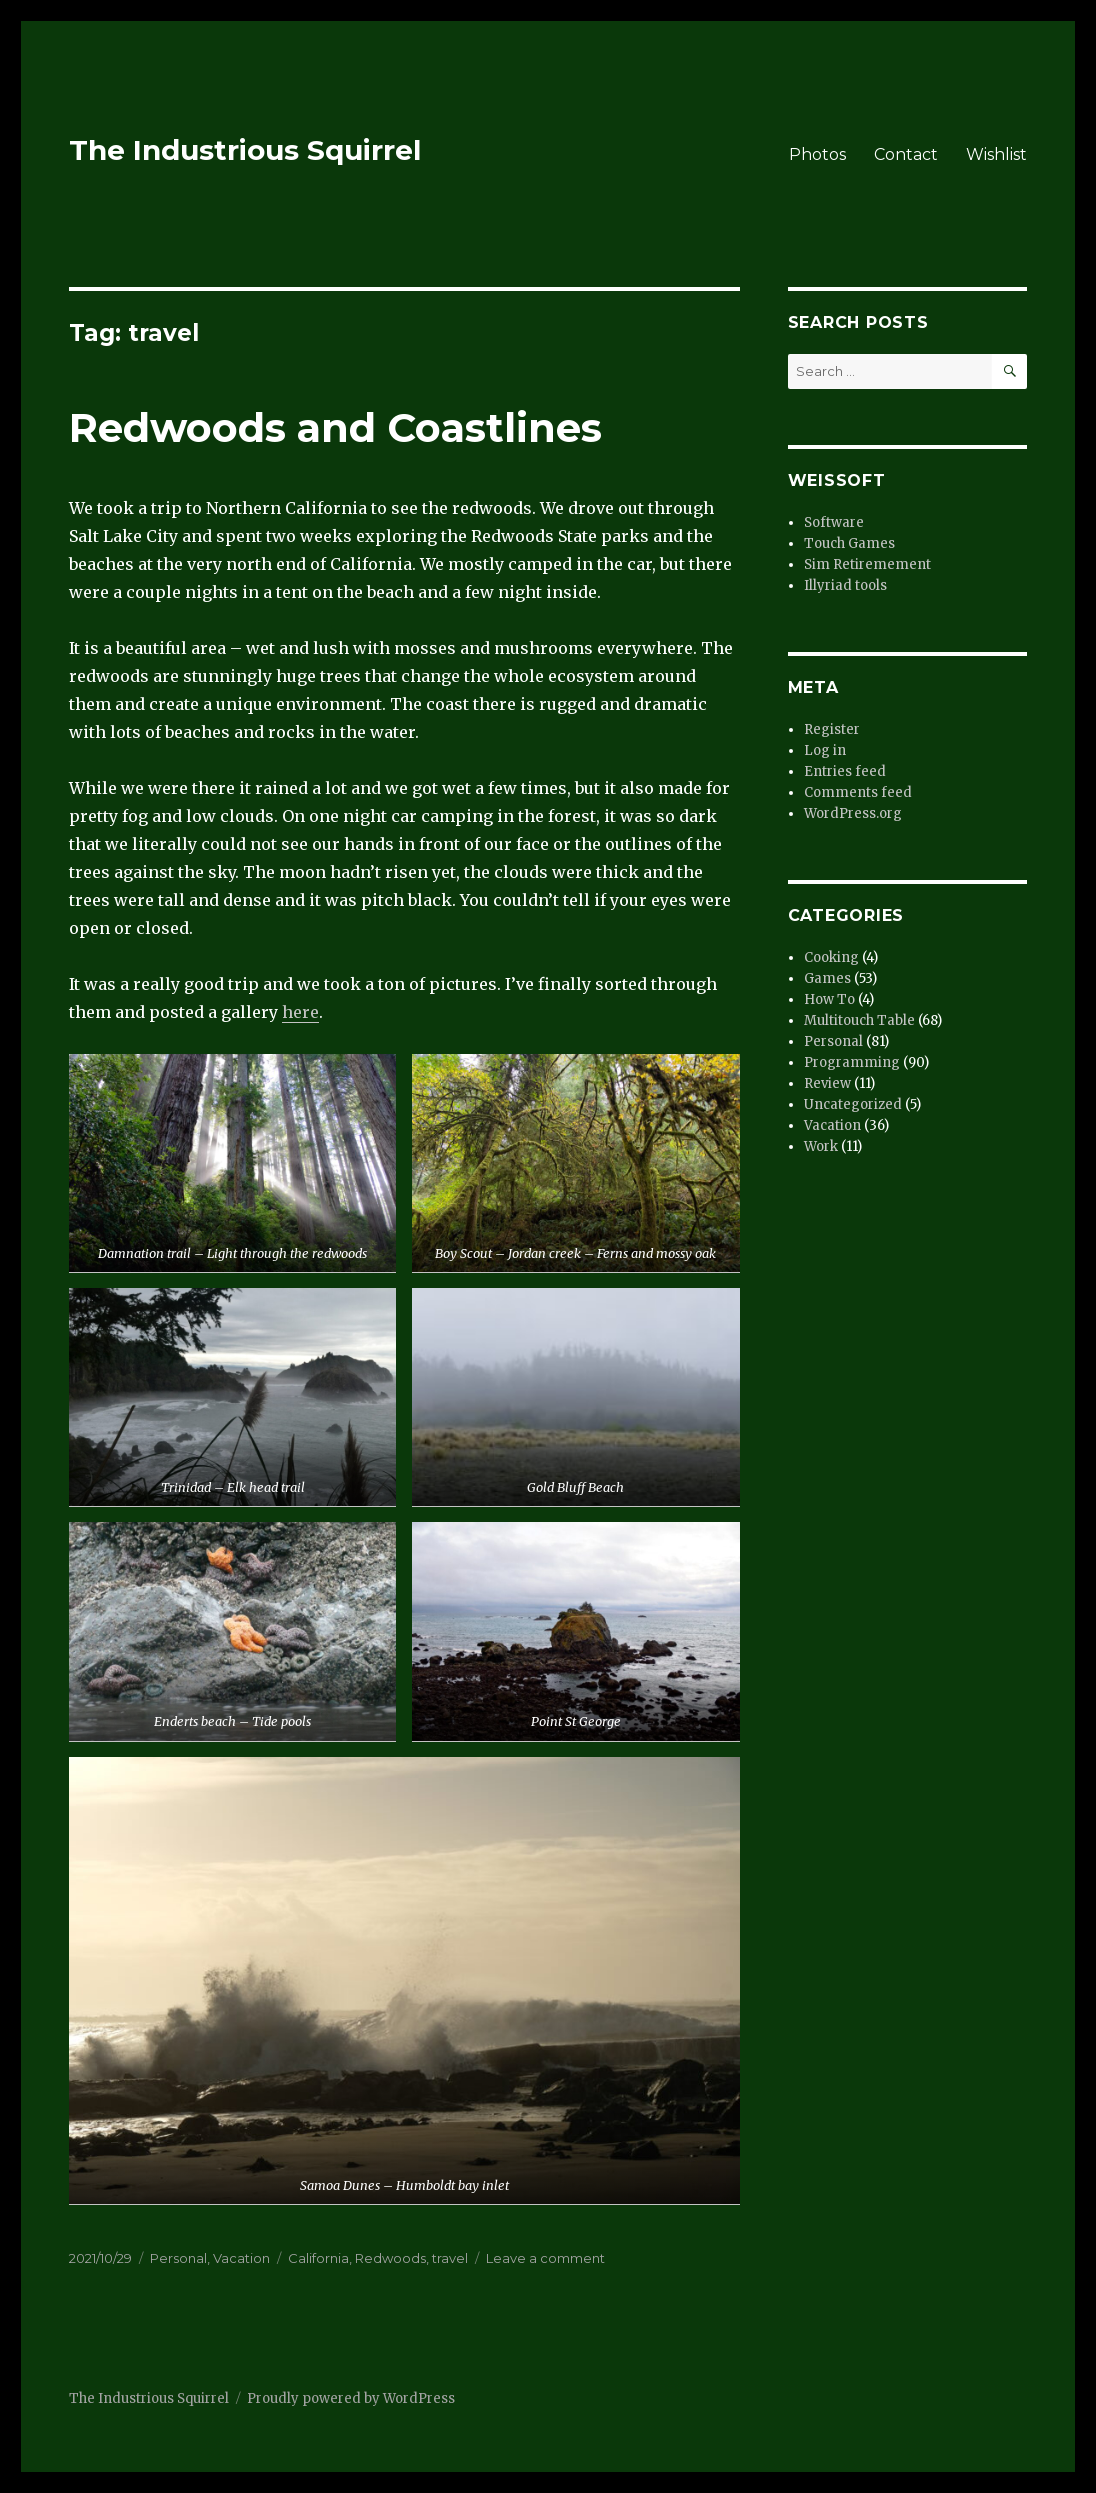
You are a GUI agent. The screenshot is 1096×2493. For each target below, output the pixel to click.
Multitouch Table (859, 1020)
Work (821, 1146)
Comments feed (858, 792)
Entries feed (845, 771)
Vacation (241, 2258)
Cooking (831, 957)
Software (834, 522)
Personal (178, 2258)
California (318, 2258)
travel (450, 2258)
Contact (906, 154)
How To (829, 999)
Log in (825, 750)
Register (832, 729)
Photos (817, 154)
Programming (852, 1062)
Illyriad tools (845, 585)
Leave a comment (545, 2258)
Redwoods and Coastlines (335, 427)
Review (827, 1083)
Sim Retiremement (867, 564)
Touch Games (849, 543)
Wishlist (996, 154)
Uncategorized (853, 1104)
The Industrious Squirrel (245, 150)
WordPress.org (853, 813)
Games (827, 978)
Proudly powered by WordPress (351, 2398)
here (300, 1012)
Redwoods (390, 2258)
